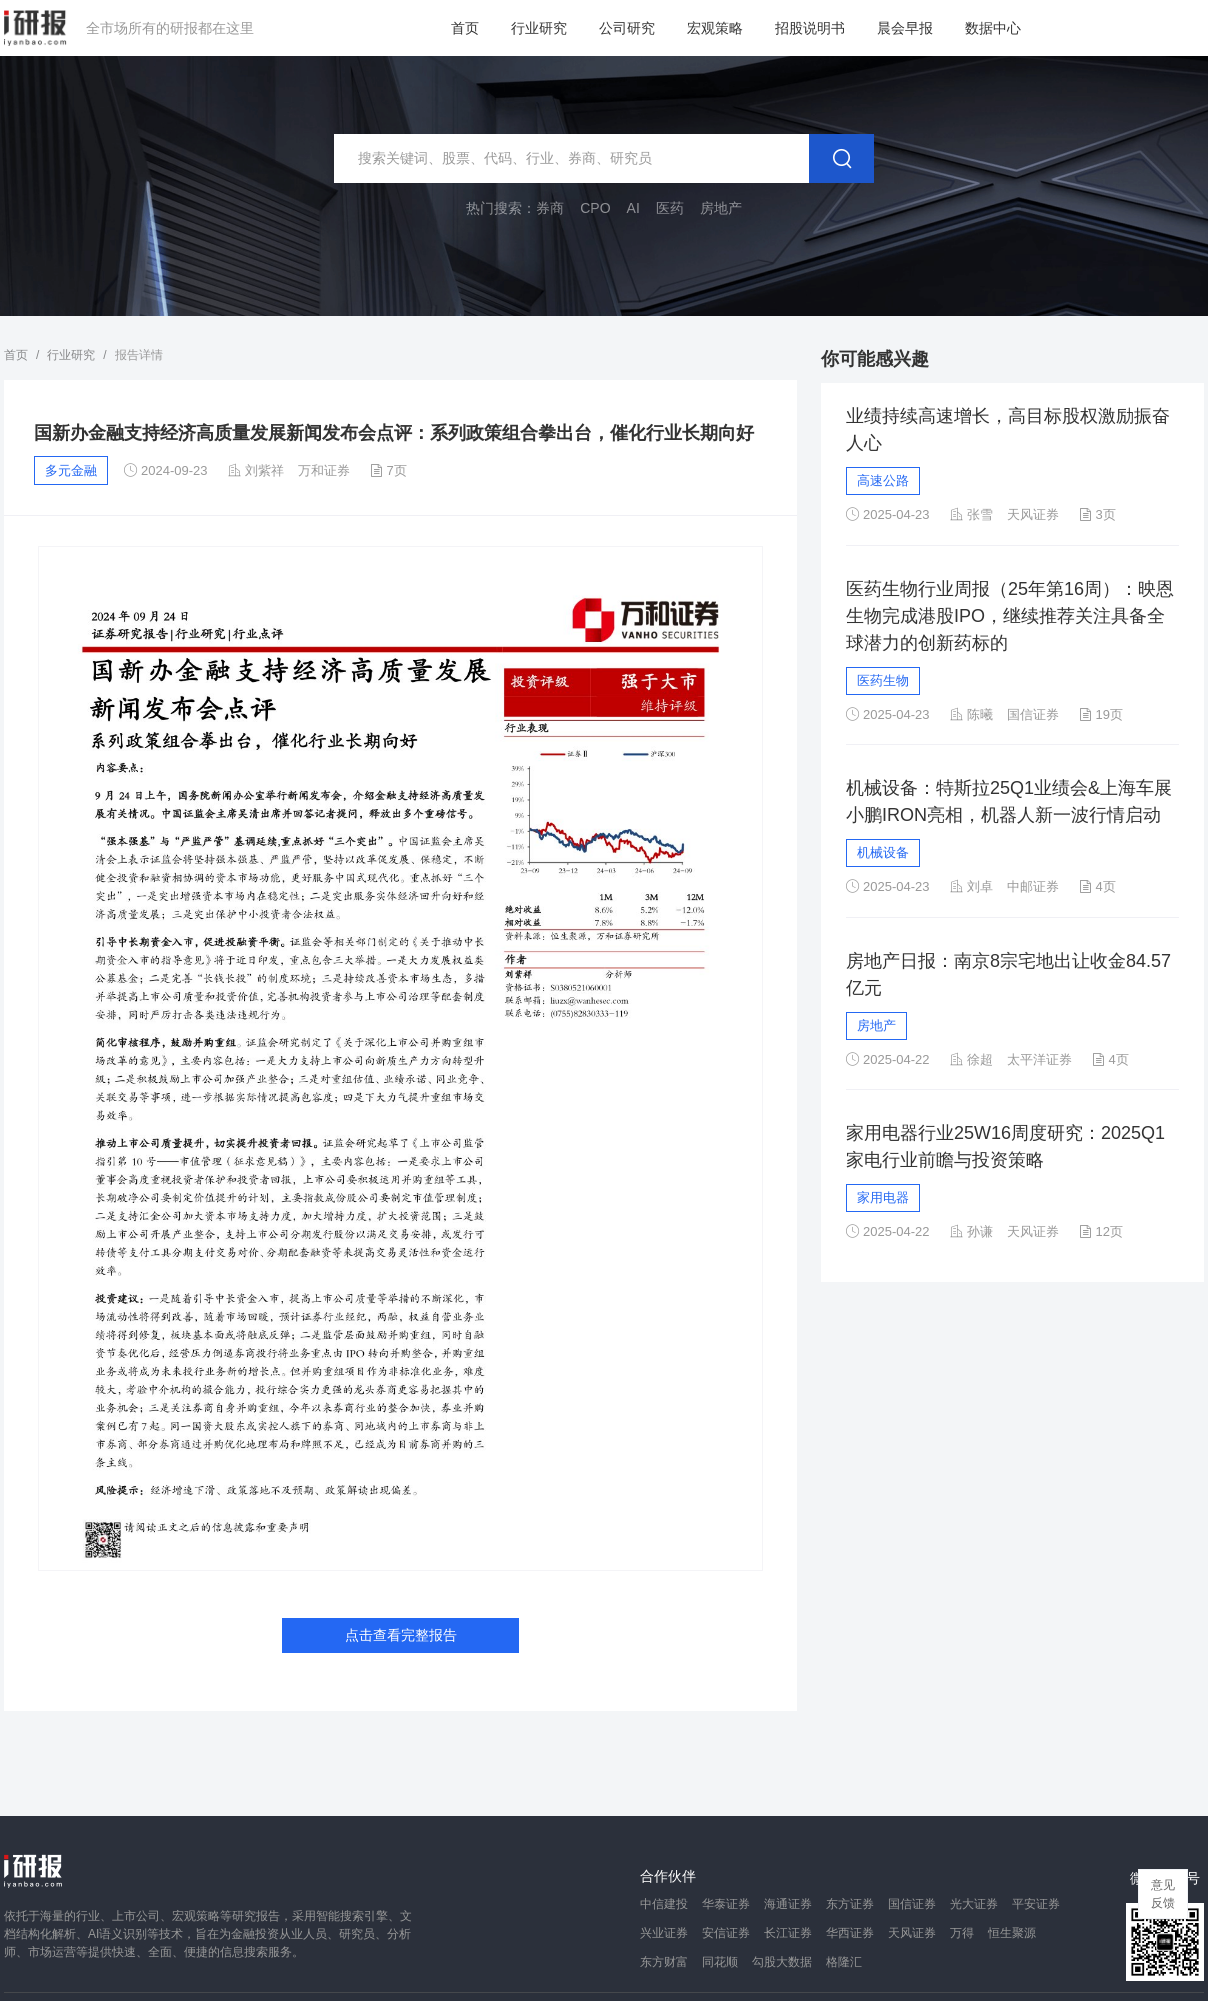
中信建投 (664, 1904)
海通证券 (788, 1904)
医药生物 (883, 680)
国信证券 (912, 1904)
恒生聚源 (1012, 1933)
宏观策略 (715, 28)
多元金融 (71, 470)
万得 (962, 1933)
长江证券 (788, 1933)
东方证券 (850, 1904)
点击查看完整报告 (401, 1635)
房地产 (876, 1025)
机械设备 (883, 852)
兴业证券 (664, 1933)
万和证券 (324, 470)
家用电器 (883, 1197)
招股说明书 (810, 28)
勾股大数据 (782, 1962)
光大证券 (974, 1904)
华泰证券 (726, 1904)
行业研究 (539, 28)
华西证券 (850, 1933)
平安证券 (1036, 1904)
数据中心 (993, 28)
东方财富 (664, 1962)
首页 (465, 28)
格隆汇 (844, 1962)
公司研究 (627, 28)
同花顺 (720, 1962)
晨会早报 (905, 28)
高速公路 (883, 480)
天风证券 (912, 1933)
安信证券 (726, 1933)
